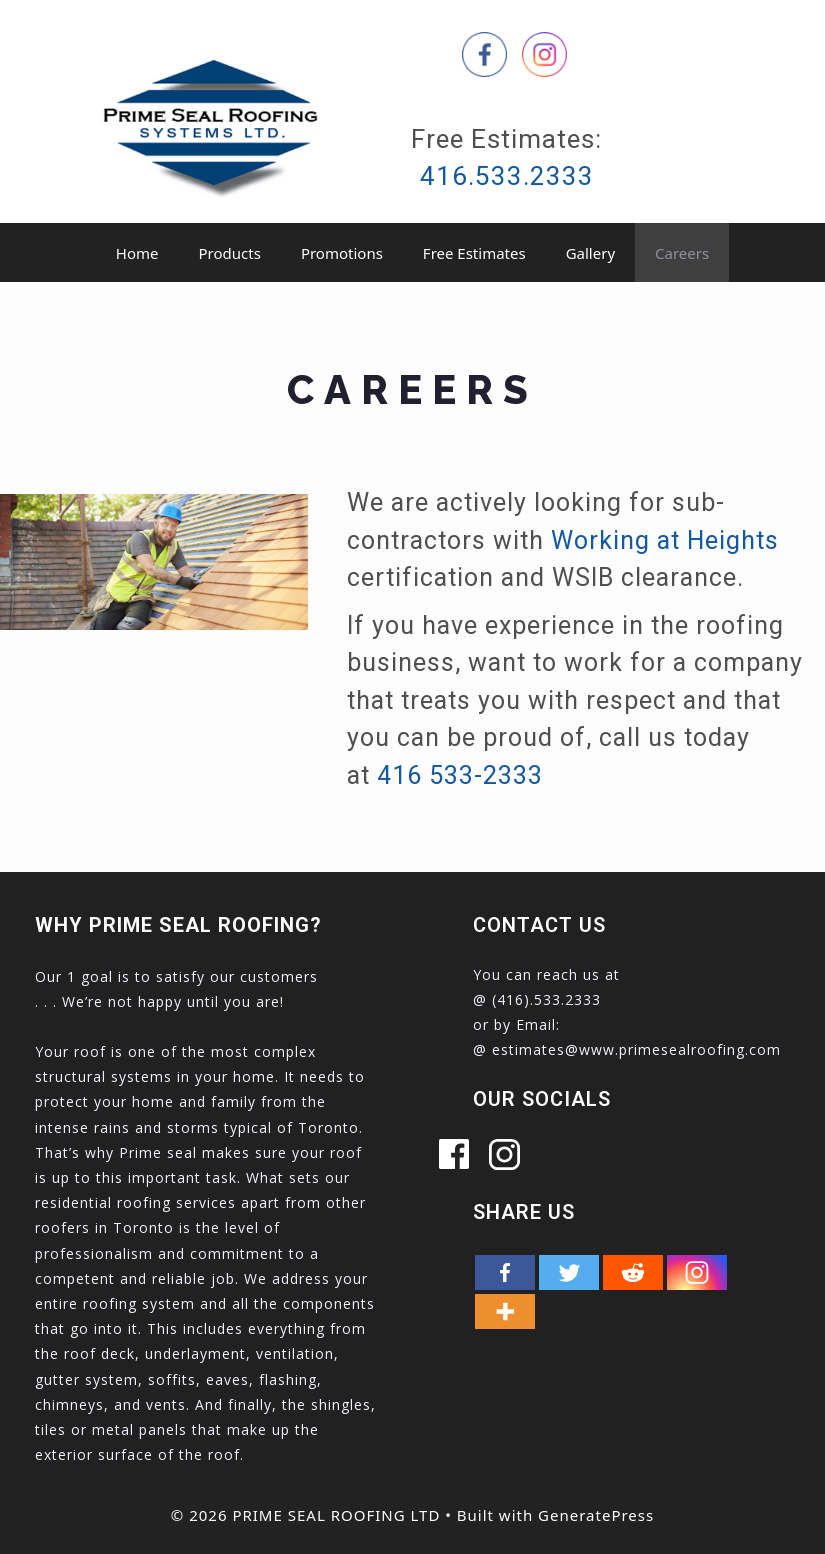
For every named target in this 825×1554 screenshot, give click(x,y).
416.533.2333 (507, 176)
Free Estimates (474, 253)
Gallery (590, 253)
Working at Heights (665, 540)
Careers (682, 253)
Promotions (342, 253)
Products (230, 253)
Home (137, 253)
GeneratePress (596, 1515)
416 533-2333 (460, 775)
